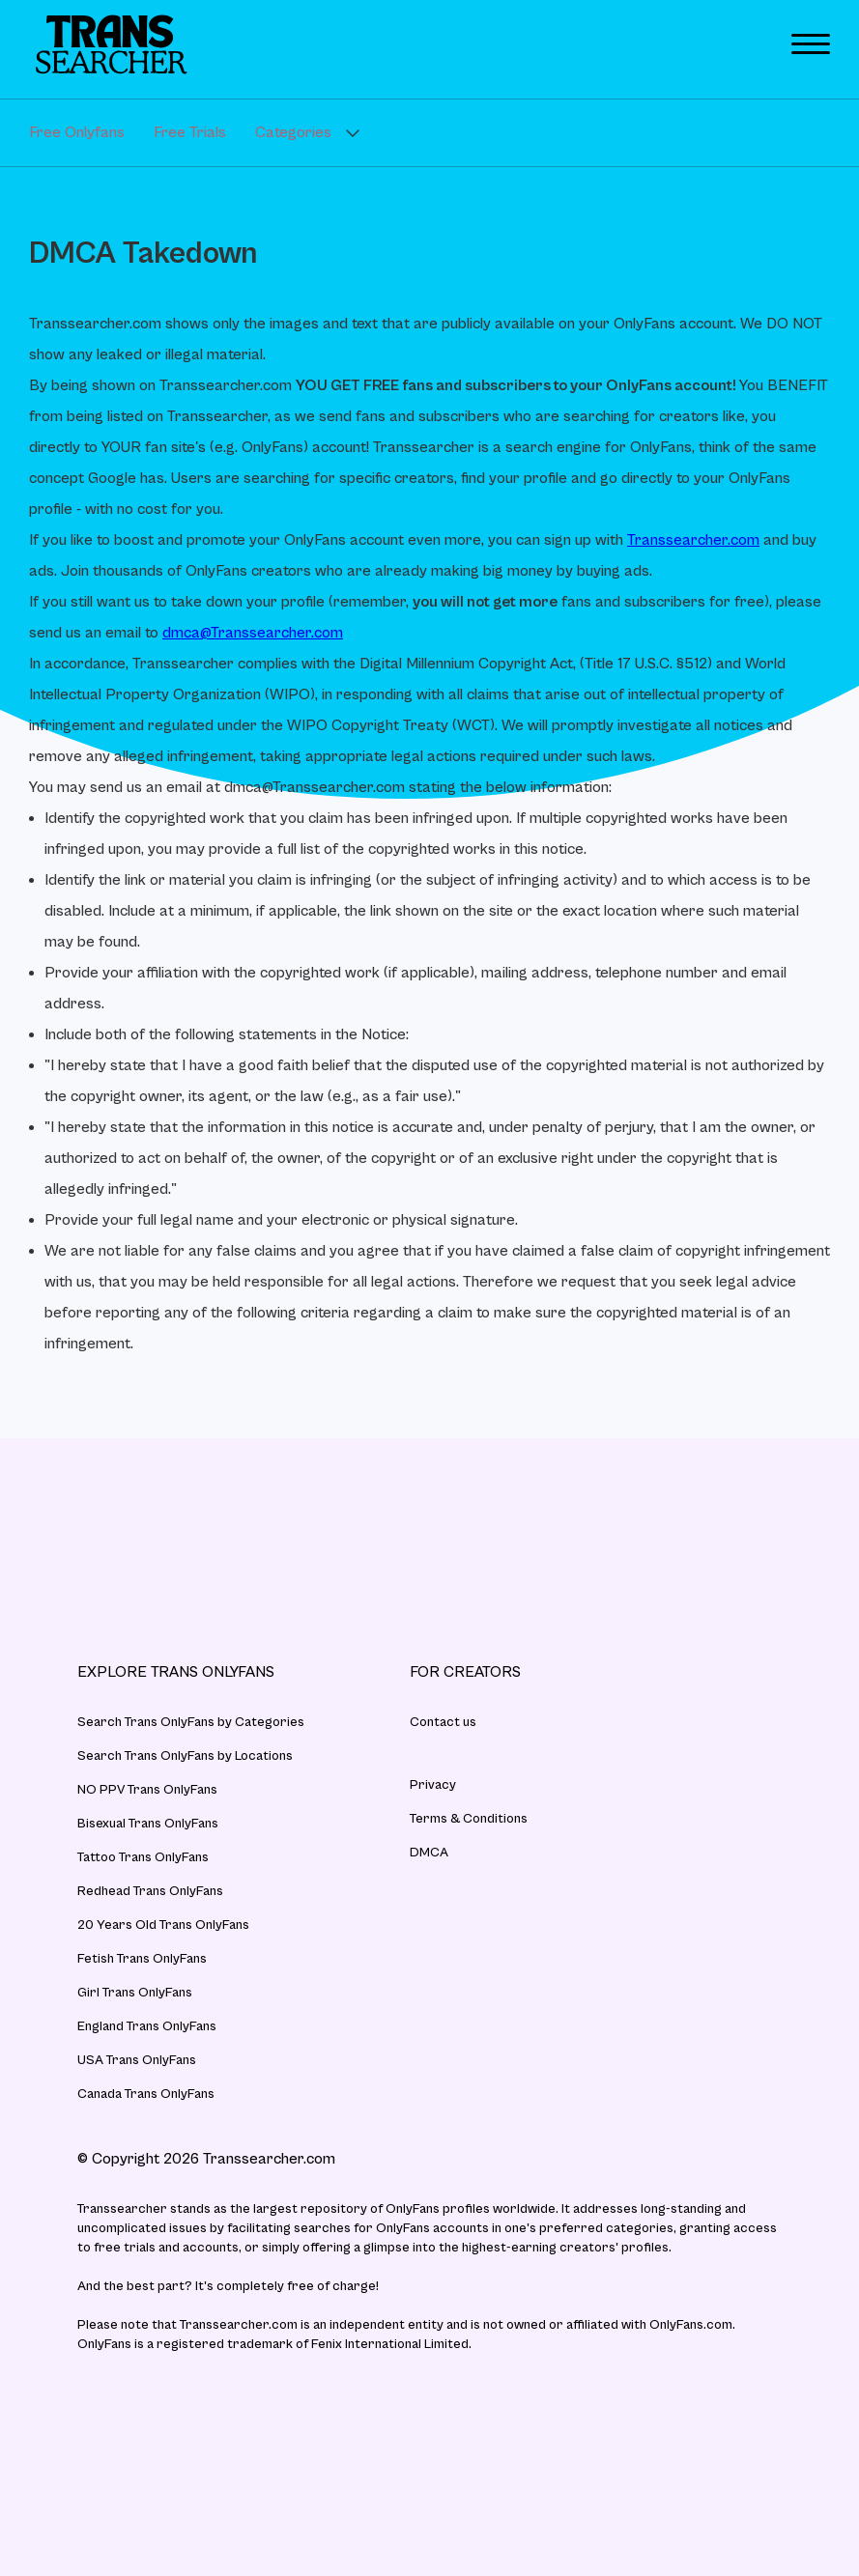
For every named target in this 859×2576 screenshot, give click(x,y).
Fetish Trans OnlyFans (142, 1959)
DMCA (429, 1852)
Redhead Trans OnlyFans (150, 1891)
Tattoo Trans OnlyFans (143, 1857)
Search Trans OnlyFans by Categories (190, 1722)
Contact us (443, 1722)
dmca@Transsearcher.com (252, 632)
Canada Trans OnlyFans (146, 2094)
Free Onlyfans (77, 132)
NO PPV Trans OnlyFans (147, 1790)
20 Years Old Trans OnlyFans (163, 1925)
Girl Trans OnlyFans (134, 1992)
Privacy (433, 1785)
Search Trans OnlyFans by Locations (185, 1756)
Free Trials (190, 132)
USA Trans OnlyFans (136, 2060)
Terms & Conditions (469, 1818)
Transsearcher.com (693, 540)
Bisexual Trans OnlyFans (147, 1823)
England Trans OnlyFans (146, 2026)
